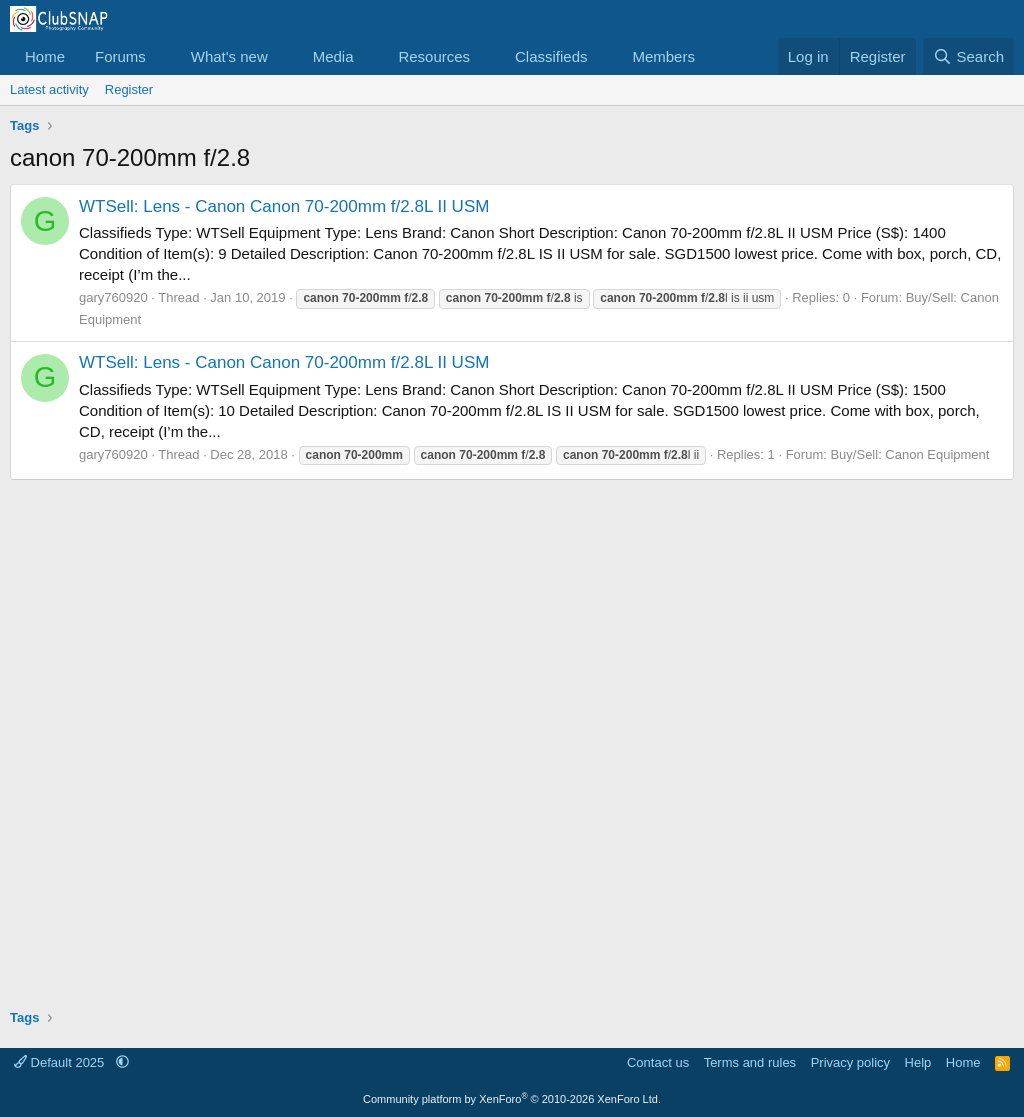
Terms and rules (750, 1062)
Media (333, 56)
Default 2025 (61, 1062)
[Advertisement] (512, 737)
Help (918, 1062)
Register (129, 89)
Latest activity (49, 89)
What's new (229, 56)
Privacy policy (850, 1062)
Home (45, 56)
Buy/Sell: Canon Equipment (909, 454)
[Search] (968, 56)
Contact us (658, 1062)
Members (663, 56)
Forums (120, 56)
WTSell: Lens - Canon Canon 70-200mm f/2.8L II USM (284, 206)
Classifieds (551, 56)
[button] (162, 56)
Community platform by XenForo (512, 1099)
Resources (434, 56)
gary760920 (113, 297)
